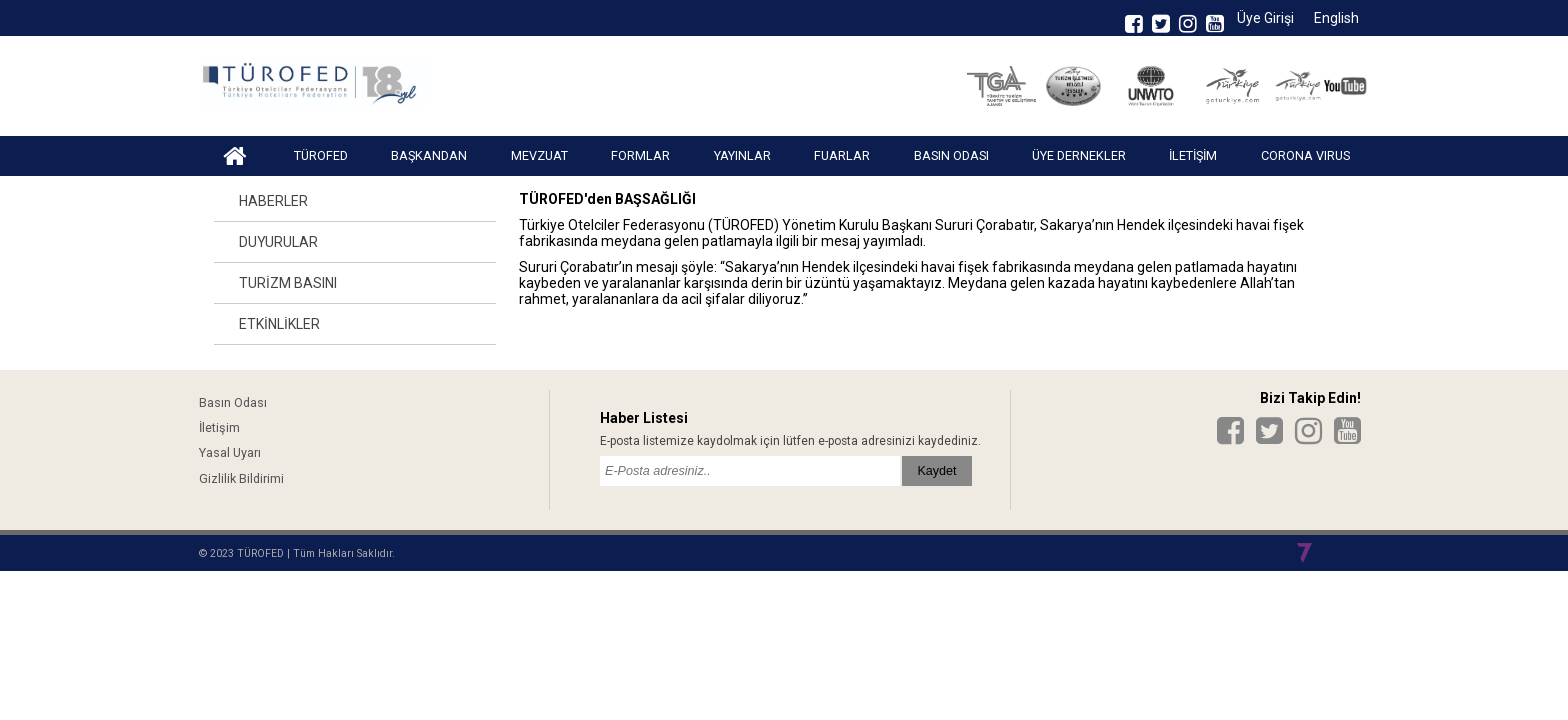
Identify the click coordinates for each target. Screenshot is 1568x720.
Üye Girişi (1265, 18)
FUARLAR (842, 155)
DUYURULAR (278, 242)
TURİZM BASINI (288, 283)
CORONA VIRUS (1305, 155)
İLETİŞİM (1193, 155)
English (1336, 18)
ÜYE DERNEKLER (1079, 155)
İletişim (219, 427)
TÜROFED (321, 155)
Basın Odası (233, 402)
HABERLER (273, 201)
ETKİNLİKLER (279, 324)
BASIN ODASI (951, 155)
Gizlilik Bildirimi (241, 478)
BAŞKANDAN (429, 155)
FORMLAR (640, 155)
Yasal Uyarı (230, 452)
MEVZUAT (539, 155)
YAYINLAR (742, 155)
